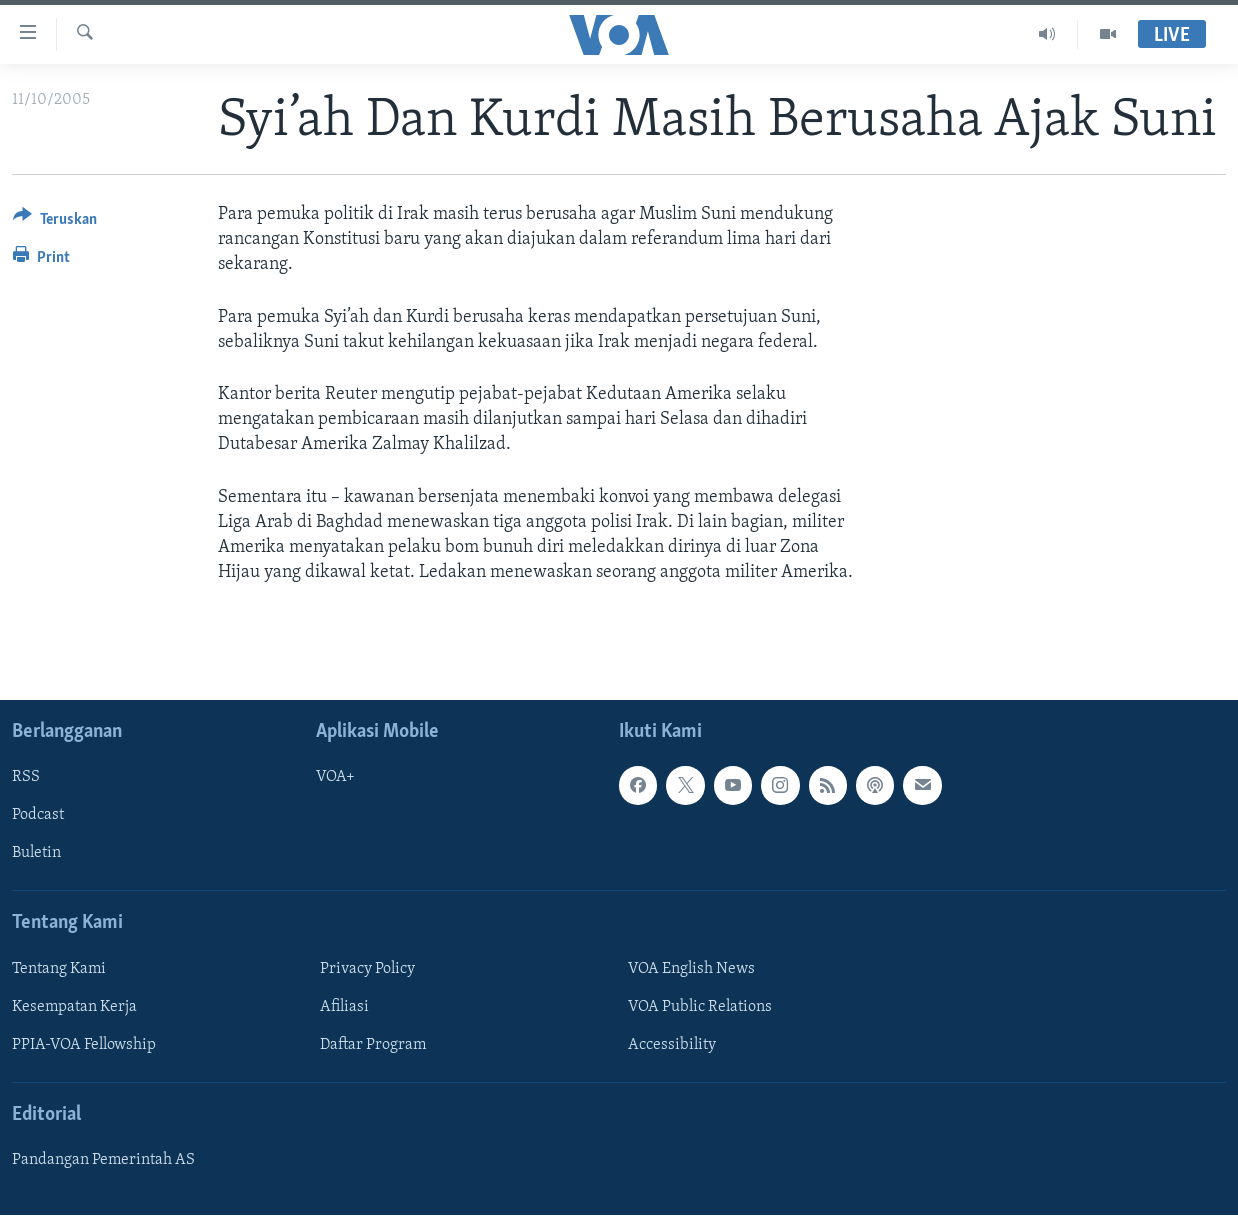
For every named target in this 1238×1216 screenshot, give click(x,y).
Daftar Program (373, 1045)
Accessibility (672, 1045)
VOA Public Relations (700, 1007)
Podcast (38, 816)
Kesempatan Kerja (74, 1007)
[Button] (55, 222)
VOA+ (335, 778)
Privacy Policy (367, 969)
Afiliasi (344, 1007)
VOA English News (691, 969)
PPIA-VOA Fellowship (84, 1045)
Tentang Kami (59, 969)
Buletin (36, 854)
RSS (26, 778)
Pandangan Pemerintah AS (103, 1161)
